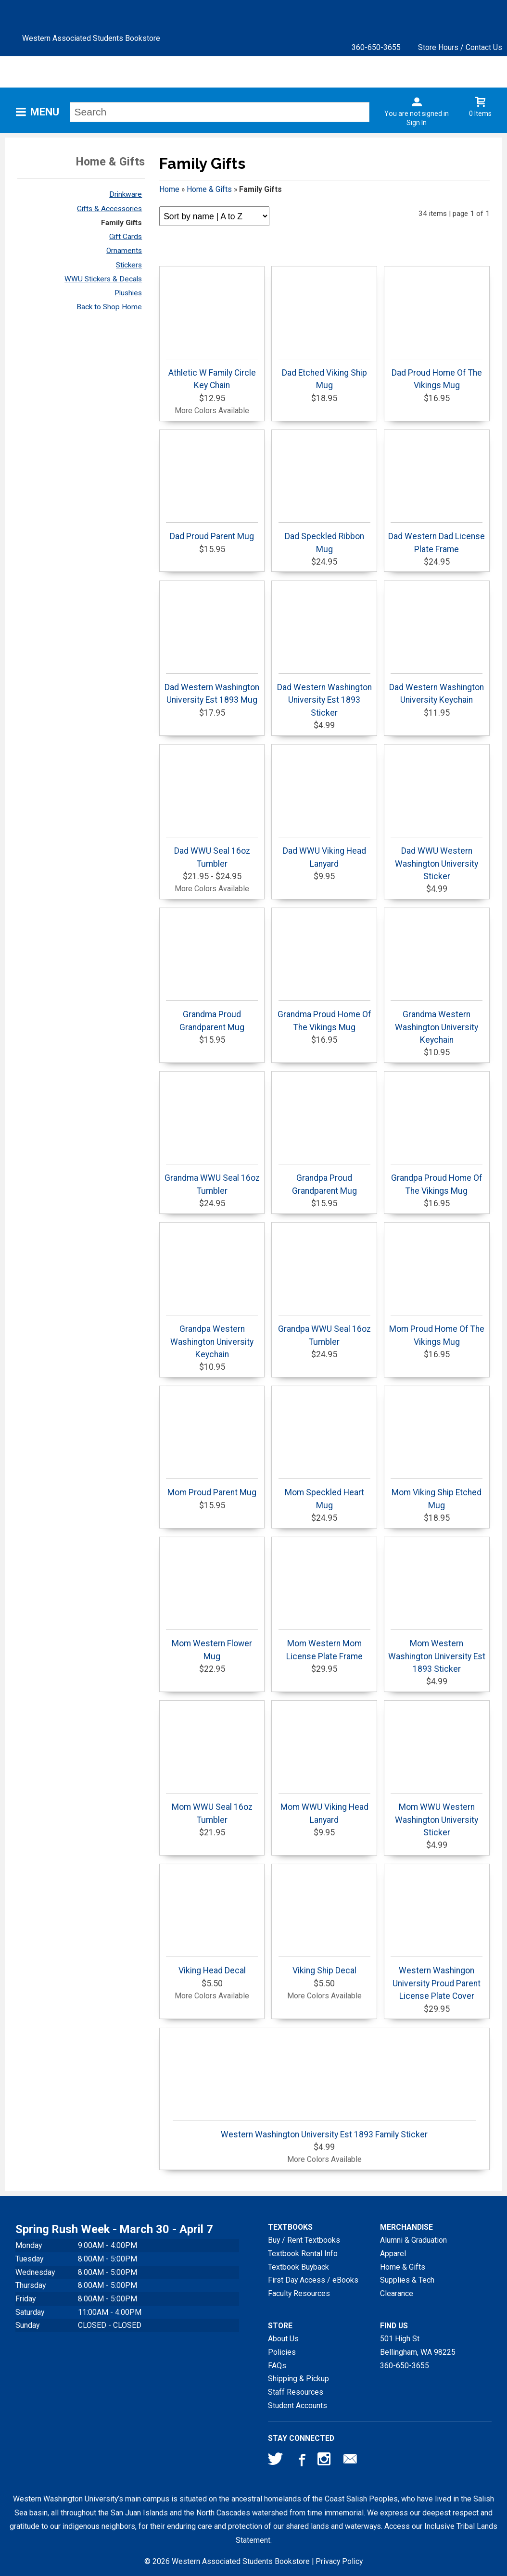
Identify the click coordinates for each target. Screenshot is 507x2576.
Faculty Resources (299, 2293)
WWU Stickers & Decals (103, 279)
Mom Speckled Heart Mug (324, 1494)
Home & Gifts (209, 189)
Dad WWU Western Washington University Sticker (436, 859)
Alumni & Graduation (413, 2240)
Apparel (393, 2253)
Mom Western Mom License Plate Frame (324, 1645)
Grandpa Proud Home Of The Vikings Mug (436, 1179)
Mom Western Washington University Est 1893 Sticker (436, 1651)
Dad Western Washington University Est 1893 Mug (212, 689)
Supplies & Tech (407, 2280)
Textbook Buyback (298, 2267)
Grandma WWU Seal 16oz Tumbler (212, 1179)
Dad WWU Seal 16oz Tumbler (212, 852)
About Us (283, 2338)
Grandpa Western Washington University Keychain (212, 1337)
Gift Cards (125, 236)
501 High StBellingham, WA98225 (418, 2345)
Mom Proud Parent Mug (212, 1487)
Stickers (129, 265)
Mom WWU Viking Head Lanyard (324, 1808)
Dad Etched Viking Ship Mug (324, 374)
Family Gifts (121, 222)
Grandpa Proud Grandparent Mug (324, 1179)
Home (169, 189)
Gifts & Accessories (109, 208)
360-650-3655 (376, 47)
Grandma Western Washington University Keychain (436, 1022)
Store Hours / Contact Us (460, 47)
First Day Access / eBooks (313, 2280)
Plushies (128, 293)
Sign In (416, 122)
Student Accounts (297, 2405)
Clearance (396, 2293)
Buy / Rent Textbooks (304, 2240)
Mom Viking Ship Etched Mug (436, 1494)
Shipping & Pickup (298, 2378)
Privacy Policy (339, 2561)
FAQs (277, 2365)
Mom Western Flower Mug (212, 1645)
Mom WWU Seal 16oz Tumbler (212, 1808)
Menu (44, 112)
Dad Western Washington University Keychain (436, 689)
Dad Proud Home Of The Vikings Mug (436, 374)
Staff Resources (295, 2392)
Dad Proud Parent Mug (212, 531)
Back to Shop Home (109, 307)
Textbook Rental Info (303, 2253)
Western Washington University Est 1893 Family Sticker (324, 2130)
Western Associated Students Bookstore (91, 38)
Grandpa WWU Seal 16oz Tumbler (324, 1330)
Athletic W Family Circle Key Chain (212, 374)
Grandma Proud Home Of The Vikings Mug (324, 1016)
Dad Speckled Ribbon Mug (324, 538)
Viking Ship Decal (324, 1966)
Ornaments (124, 250)
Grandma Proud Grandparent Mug (212, 1016)
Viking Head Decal (212, 1966)
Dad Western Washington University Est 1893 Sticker (324, 695)
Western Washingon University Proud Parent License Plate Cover (436, 1979)
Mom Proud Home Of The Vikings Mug (436, 1330)
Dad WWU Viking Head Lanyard (324, 852)
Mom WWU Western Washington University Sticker (436, 1815)
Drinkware (125, 194)
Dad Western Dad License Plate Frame (436, 538)
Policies (282, 2352)
